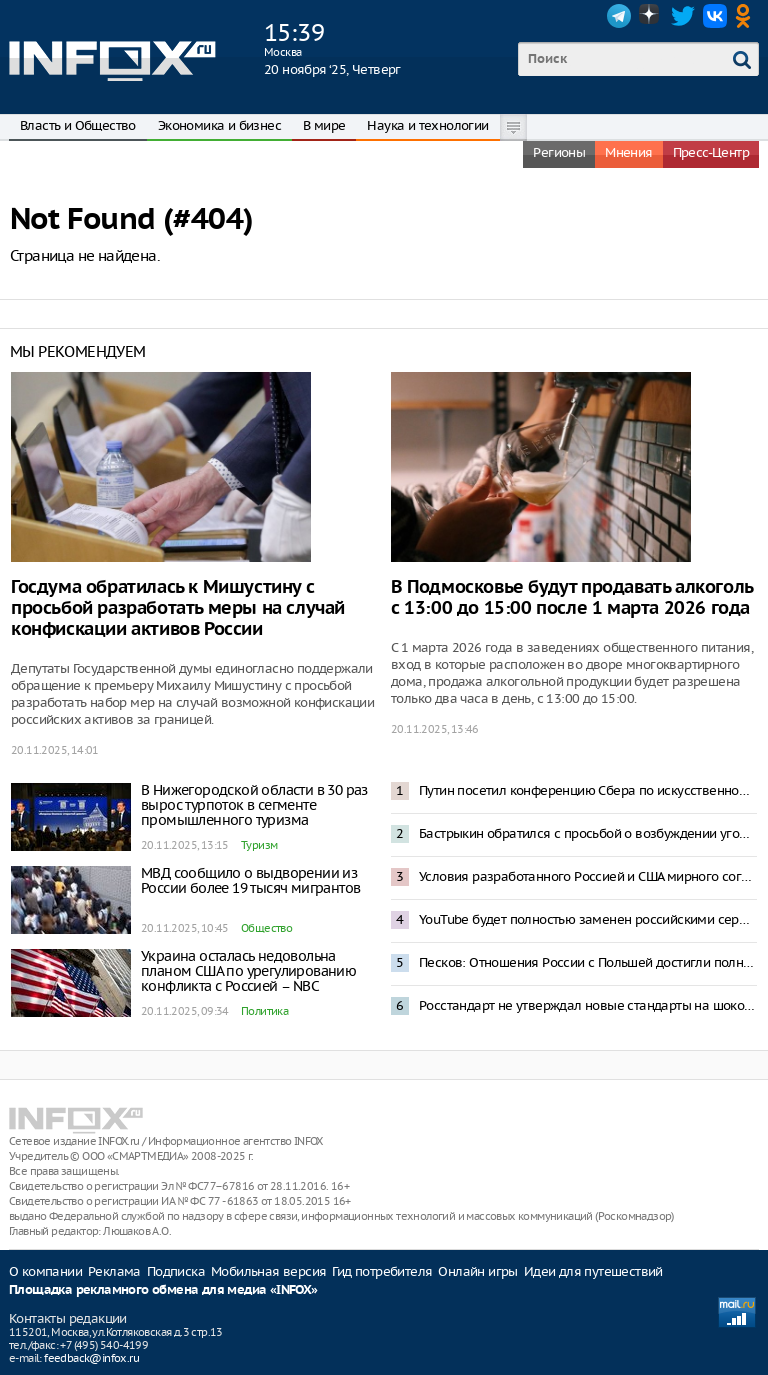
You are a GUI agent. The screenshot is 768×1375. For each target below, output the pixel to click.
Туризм (259, 845)
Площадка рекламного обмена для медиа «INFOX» (163, 1290)
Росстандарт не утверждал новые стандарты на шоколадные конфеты (588, 1005)
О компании (45, 1271)
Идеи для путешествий (593, 1271)
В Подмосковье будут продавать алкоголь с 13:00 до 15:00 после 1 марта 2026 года (572, 598)
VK (715, 16)
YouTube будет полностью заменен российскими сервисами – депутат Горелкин (588, 919)
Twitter (683, 16)
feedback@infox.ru (91, 1358)
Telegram (619, 16)
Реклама (114, 1271)
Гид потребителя (382, 1271)
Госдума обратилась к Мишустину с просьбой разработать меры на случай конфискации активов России (178, 608)
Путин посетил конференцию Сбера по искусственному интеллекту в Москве (588, 790)
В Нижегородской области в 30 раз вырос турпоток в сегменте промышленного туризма (254, 805)
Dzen (651, 16)
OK (747, 16)
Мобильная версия (268, 1271)
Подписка (176, 1271)
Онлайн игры (477, 1271)
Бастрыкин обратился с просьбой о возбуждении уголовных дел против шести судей (588, 833)
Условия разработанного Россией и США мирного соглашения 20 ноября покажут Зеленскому (588, 876)
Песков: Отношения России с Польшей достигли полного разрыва (588, 962)
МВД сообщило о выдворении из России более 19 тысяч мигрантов (250, 880)
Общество (266, 928)
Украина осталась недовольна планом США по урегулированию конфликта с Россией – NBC (248, 971)
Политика (264, 1011)
